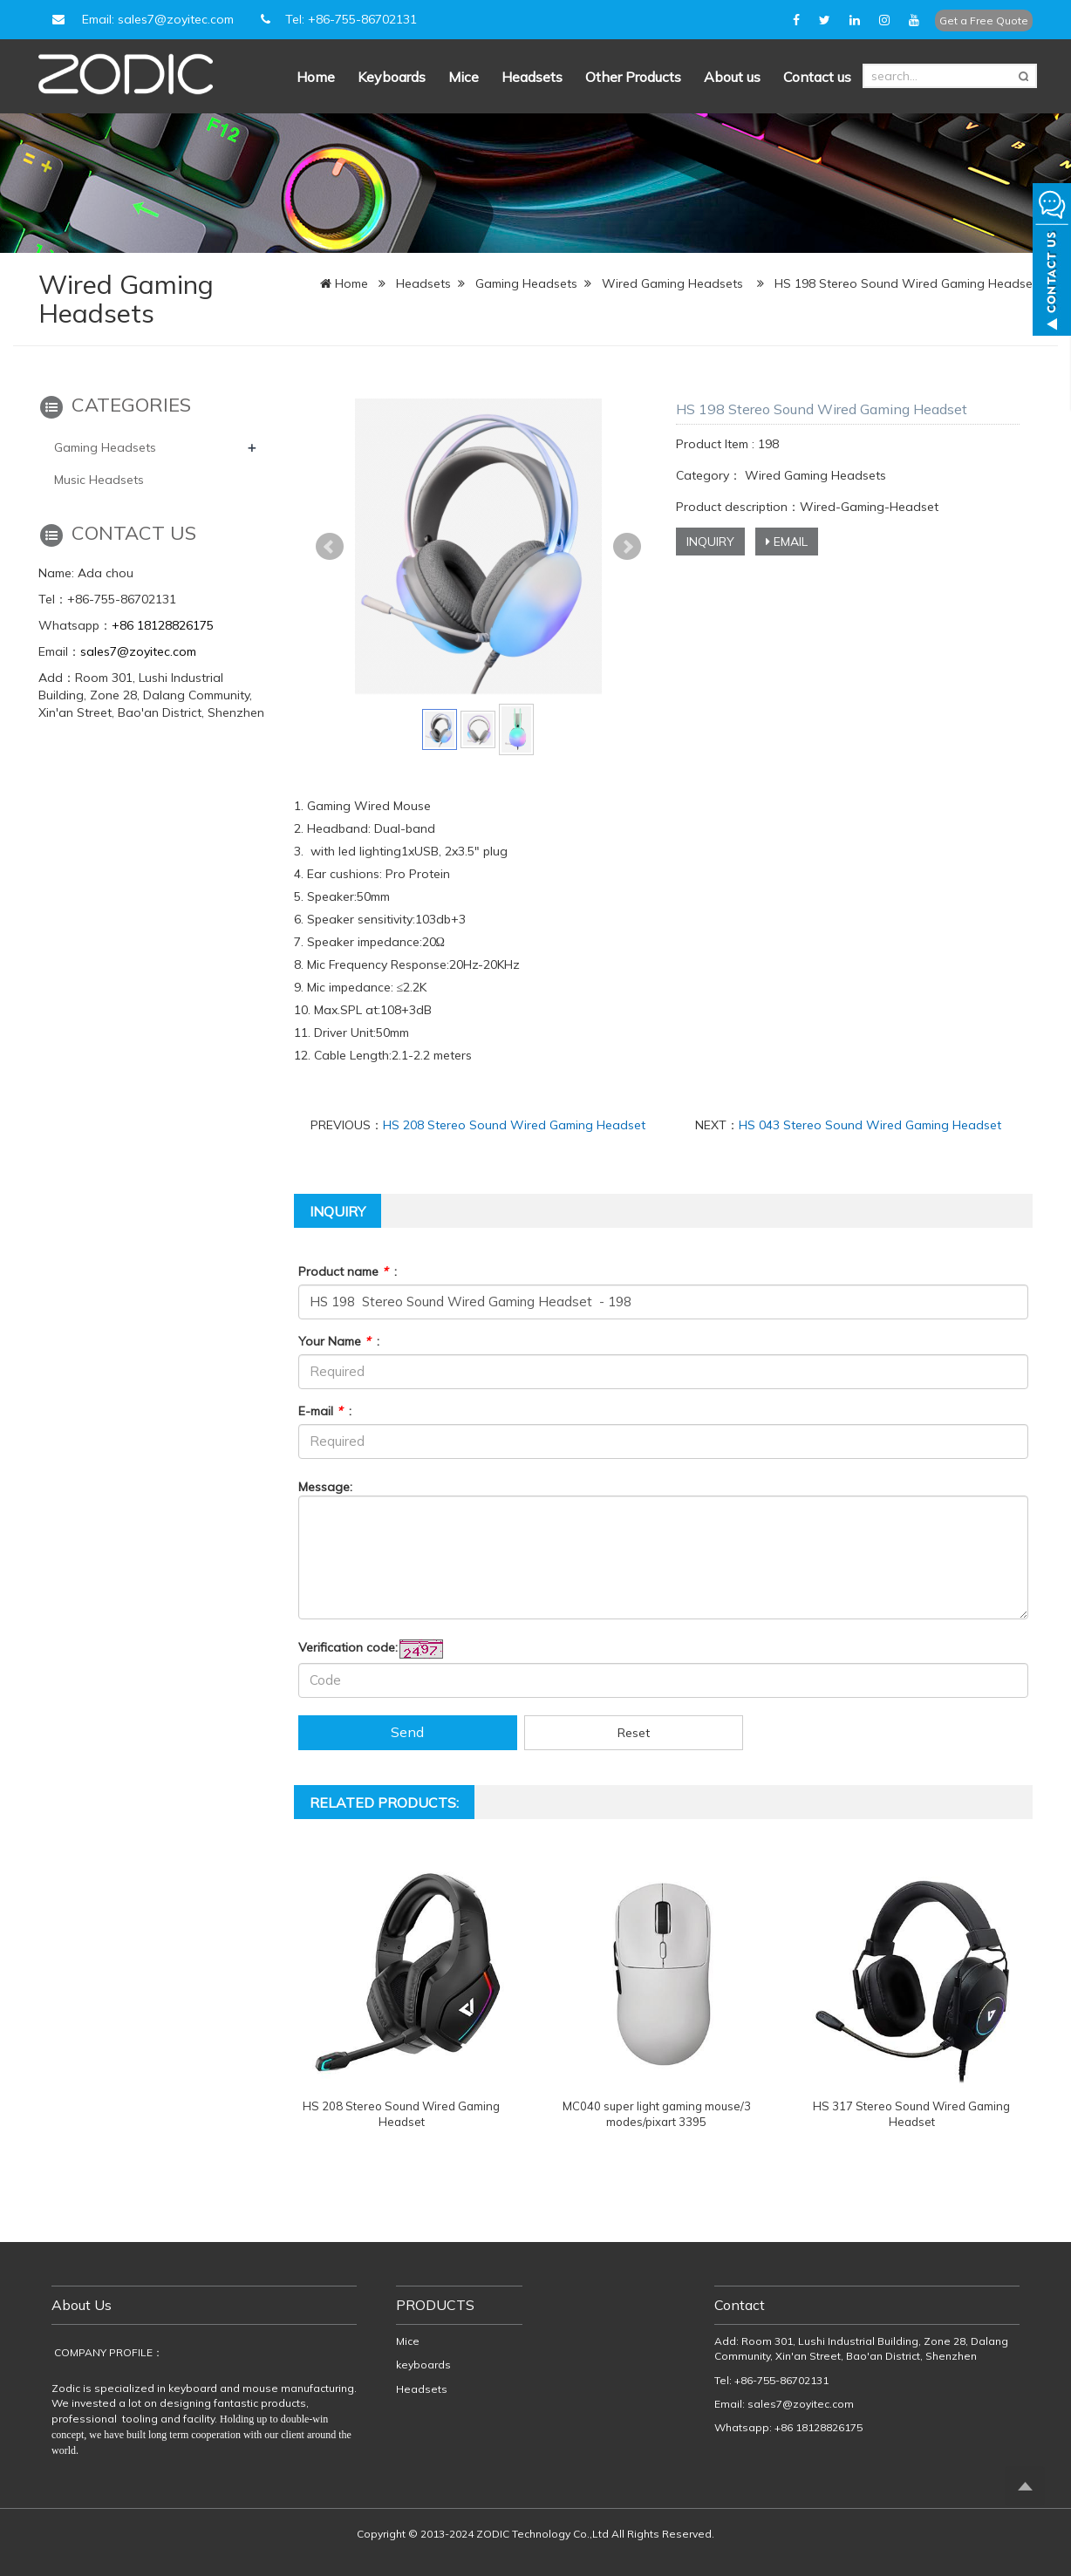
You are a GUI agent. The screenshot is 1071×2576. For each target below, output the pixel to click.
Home (316, 76)
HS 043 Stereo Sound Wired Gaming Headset (870, 1125)
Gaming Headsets (526, 283)
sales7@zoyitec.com (138, 651)
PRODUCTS (435, 2305)
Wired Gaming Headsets (672, 283)
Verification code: (348, 1647)
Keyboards (392, 76)
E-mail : (324, 1411)
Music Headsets (99, 479)
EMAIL (787, 541)
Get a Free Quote (983, 20)
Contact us (817, 76)
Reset (633, 1733)
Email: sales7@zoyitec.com (140, 19)
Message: (325, 1487)
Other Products (633, 76)
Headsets (532, 76)
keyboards (423, 2364)
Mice (463, 76)
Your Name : (338, 1341)
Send (407, 1732)
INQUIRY (710, 541)
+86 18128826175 (163, 625)
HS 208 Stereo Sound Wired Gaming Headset (514, 1125)
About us (732, 76)
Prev (330, 547)
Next (627, 547)
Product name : (347, 1271)
